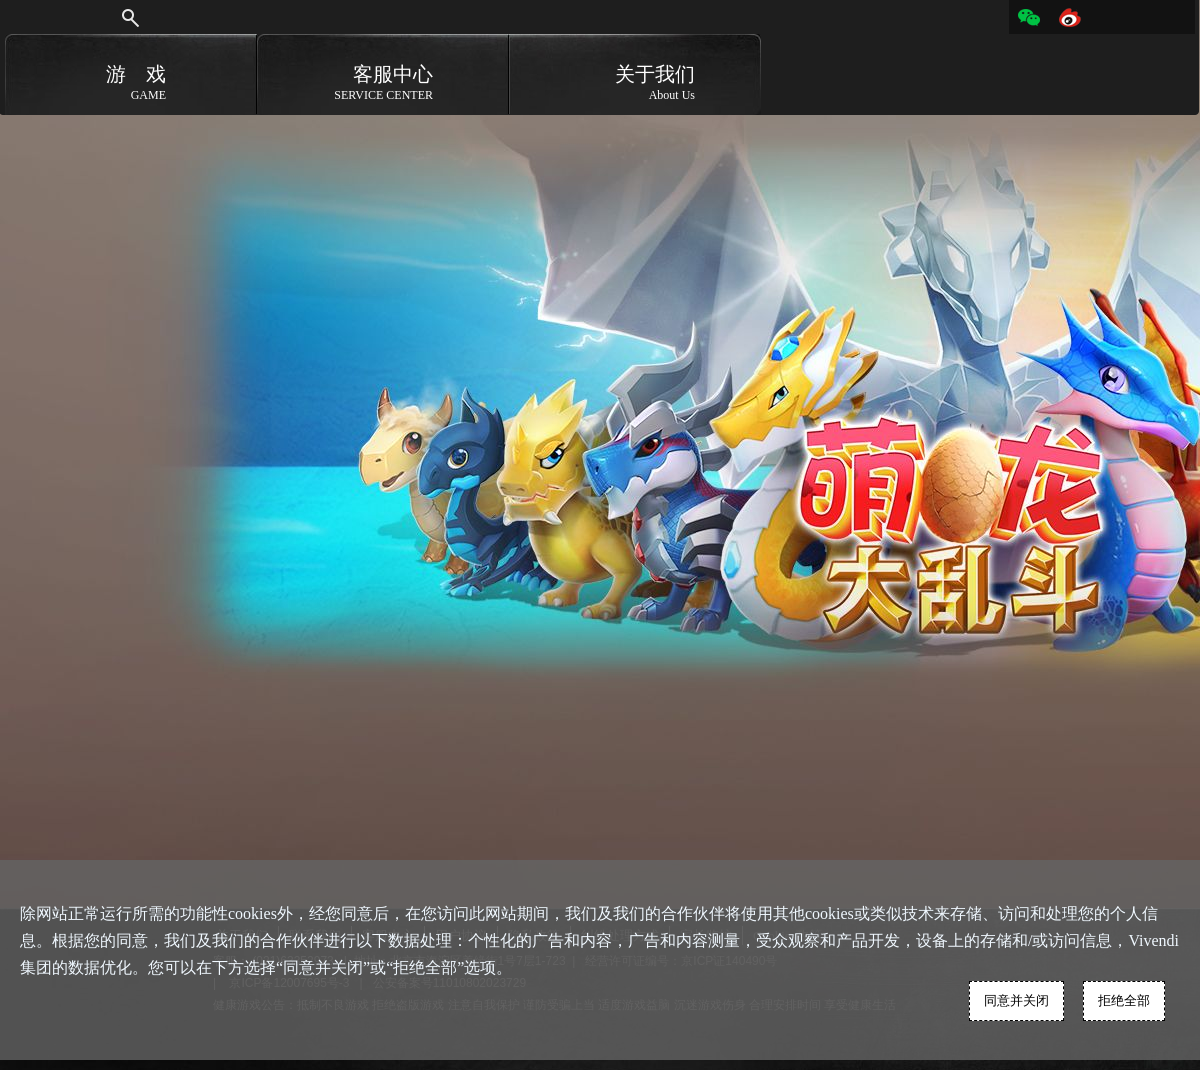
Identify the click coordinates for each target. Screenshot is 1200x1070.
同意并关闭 (1016, 1000)
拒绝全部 (1124, 1000)
